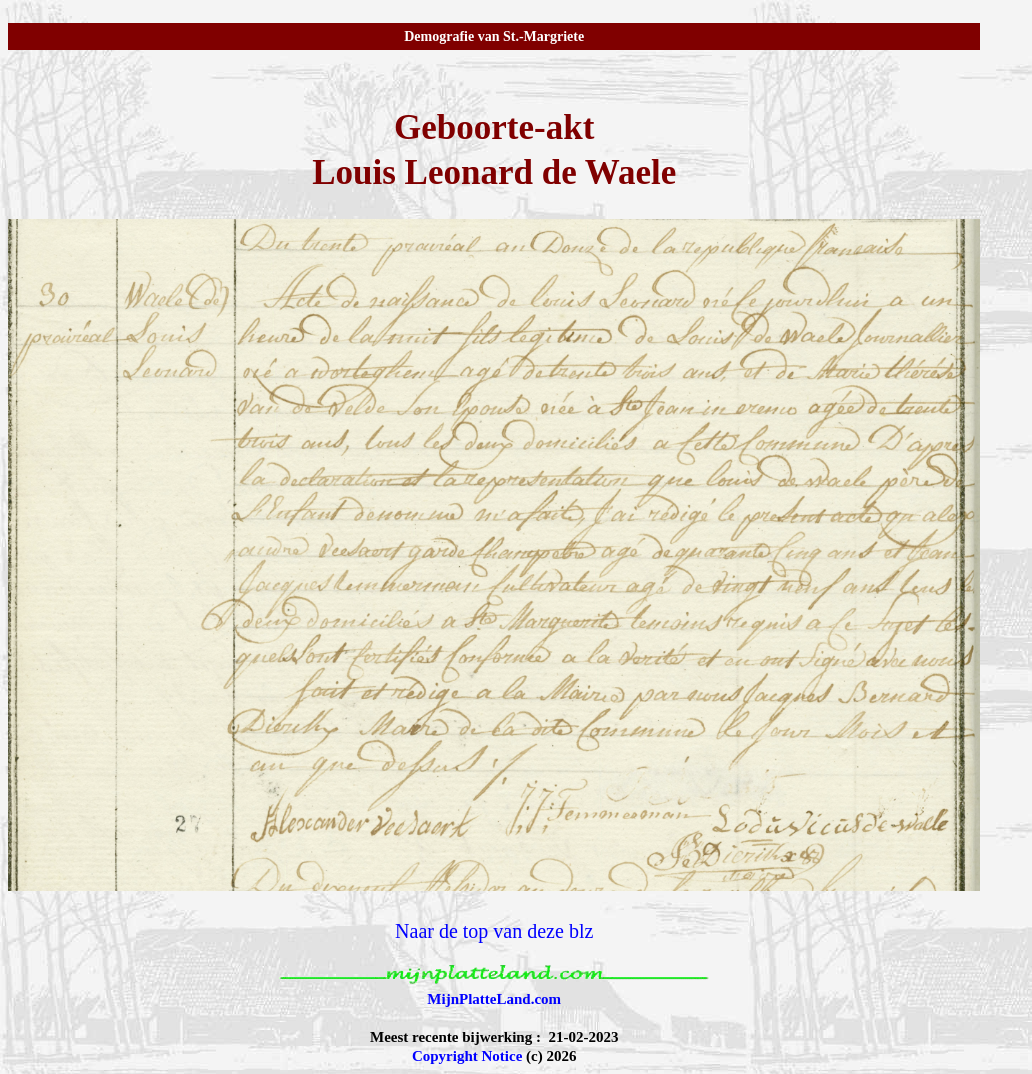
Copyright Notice (467, 1056)
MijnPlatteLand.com (494, 999)
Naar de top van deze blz (494, 931)
